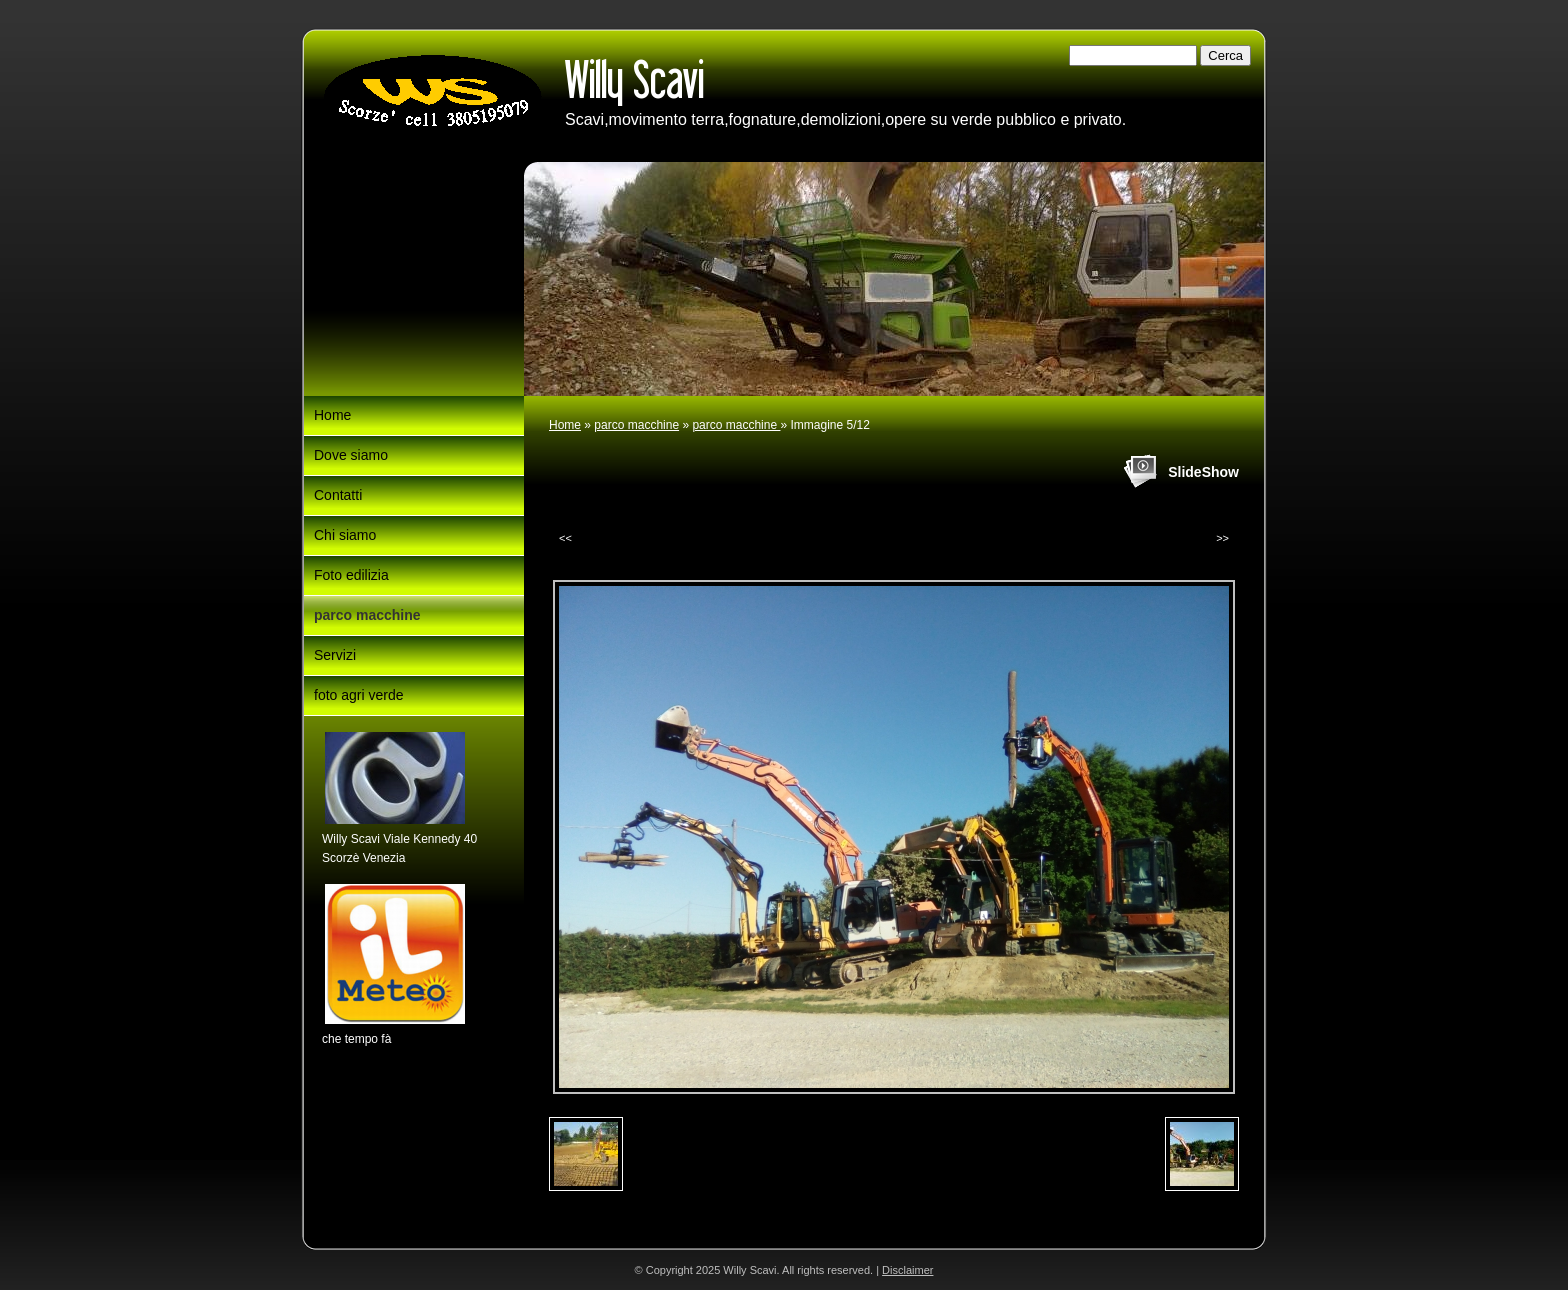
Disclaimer (907, 1270)
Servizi (335, 655)
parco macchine (636, 425)
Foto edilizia (351, 575)
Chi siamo (345, 535)
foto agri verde (359, 695)
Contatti (338, 495)
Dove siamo (351, 455)
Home (565, 425)
